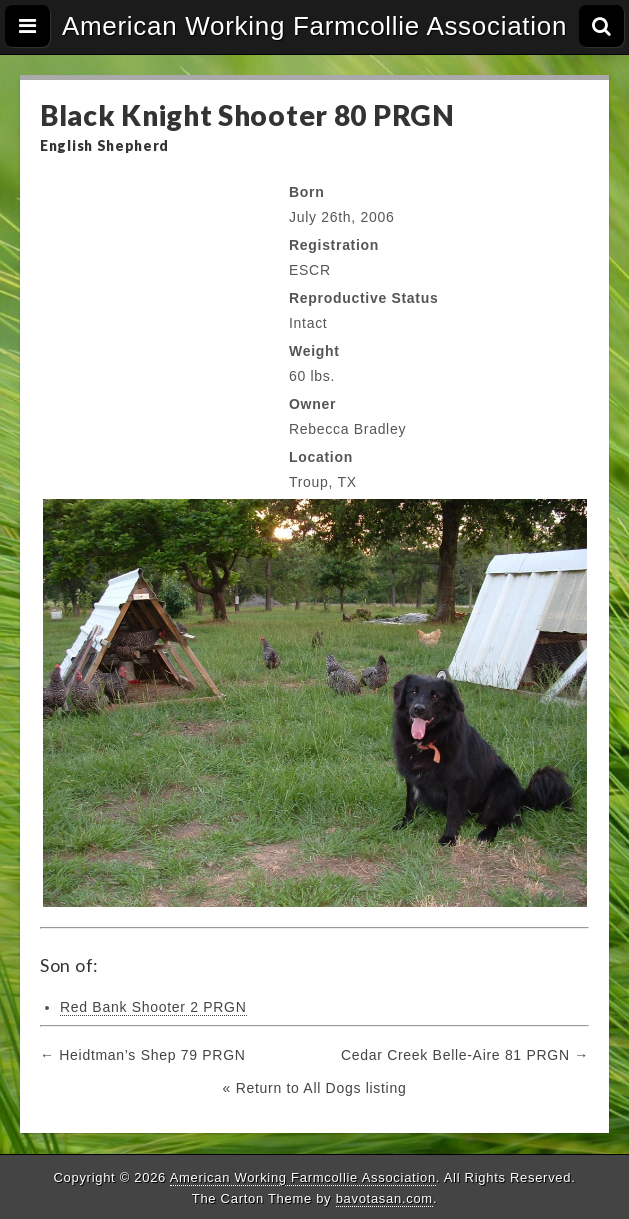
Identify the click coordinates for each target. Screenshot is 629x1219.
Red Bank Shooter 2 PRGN (153, 1007)
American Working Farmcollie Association (314, 26)
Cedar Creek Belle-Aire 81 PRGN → (465, 1055)
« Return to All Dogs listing (315, 1088)
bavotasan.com (384, 1198)
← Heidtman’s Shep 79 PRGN (143, 1055)
